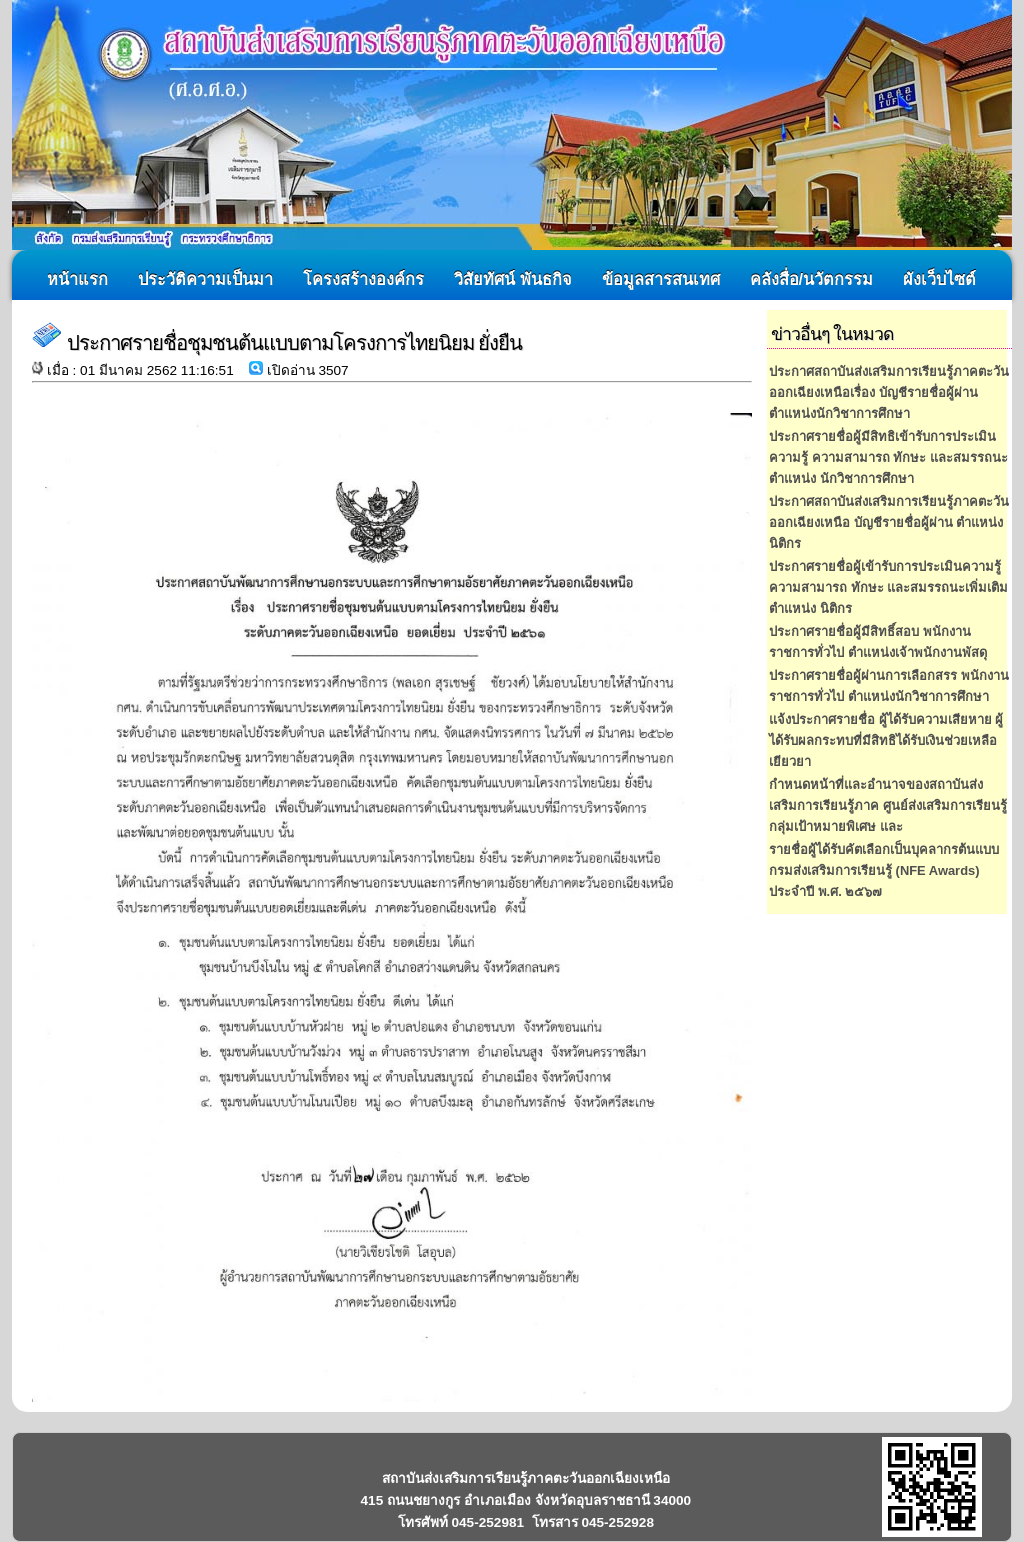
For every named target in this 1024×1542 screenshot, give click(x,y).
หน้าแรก (77, 279)
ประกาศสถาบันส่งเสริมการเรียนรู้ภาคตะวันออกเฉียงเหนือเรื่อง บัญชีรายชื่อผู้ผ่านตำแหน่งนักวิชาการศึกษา (889, 392)
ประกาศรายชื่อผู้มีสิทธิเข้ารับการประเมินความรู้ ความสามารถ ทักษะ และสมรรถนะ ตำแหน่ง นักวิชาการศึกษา (888, 457)
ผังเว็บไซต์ (939, 279)
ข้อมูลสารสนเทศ (661, 279)
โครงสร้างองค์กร (363, 279)
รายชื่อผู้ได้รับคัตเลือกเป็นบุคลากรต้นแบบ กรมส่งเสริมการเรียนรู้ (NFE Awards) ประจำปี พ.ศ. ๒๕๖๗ (884, 870)
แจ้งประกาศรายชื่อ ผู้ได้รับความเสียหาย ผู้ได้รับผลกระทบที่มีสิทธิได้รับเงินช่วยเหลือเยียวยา (886, 740)
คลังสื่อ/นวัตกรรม (812, 279)
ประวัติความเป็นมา (205, 279)
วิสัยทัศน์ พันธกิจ (513, 279)
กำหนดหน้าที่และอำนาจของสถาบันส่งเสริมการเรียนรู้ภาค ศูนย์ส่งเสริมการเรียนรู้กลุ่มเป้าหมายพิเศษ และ (888, 805)
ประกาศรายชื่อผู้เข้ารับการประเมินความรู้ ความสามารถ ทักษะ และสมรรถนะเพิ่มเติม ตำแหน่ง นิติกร (888, 587)
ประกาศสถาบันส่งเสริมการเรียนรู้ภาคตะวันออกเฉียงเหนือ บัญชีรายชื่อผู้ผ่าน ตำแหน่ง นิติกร (889, 522)
